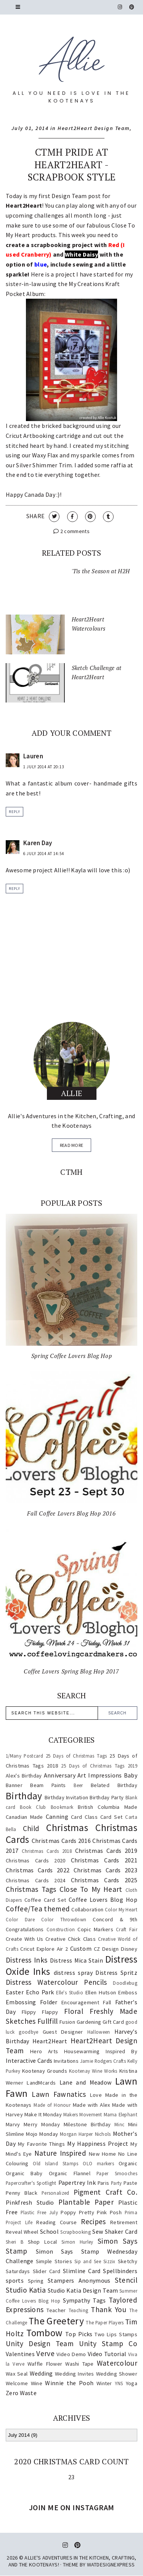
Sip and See (87, 2261)
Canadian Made (24, 1816)
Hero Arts (44, 2051)
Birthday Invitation (66, 1797)
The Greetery (56, 2321)
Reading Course (56, 2222)
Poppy (68, 2212)
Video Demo (71, 2354)
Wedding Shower (116, 2373)
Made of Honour (52, 2105)
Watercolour (117, 2363)
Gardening (89, 2021)
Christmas (67, 1827)
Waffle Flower (44, 2363)
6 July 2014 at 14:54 (43, 853)
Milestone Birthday (87, 2124)
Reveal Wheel (22, 2231)
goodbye (28, 2032)
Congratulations (25, 1929)
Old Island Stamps (55, 2163)
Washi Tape (79, 2363)
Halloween (98, 2032)
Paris (103, 2182)
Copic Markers (95, 1929)
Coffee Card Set (45, 1899)
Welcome (17, 2383)
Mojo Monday (42, 2133)
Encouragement (80, 2002)
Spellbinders (120, 2271)
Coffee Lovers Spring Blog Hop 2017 (71, 1671)
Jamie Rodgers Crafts (103, 2061)
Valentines (20, 2354)
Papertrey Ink (77, 2182)
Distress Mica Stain (76, 1960)
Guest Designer (63, 2031)
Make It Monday (43, 2114)
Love (96, 2094)
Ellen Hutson (100, 1992)
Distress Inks (26, 1960)
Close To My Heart (90, 1889)
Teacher (56, 2310)
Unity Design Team (40, 2343)
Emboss (127, 1992)
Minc (119, 2124)
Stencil (126, 2280)
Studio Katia (26, 2290)
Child (31, 1828)
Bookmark (62, 1807)
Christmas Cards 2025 (104, 1880)
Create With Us (24, 1938)
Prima (131, 2212)
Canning (57, 1816)
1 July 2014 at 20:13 (43, 766)
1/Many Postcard (24, 1756)
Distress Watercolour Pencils (56, 1982)
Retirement (123, 2222)
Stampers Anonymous (79, 2280)
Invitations (66, 2060)
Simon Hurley (77, 2242)
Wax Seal (16, 2373)
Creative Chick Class (70, 1938)
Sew (97, 2231)
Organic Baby (24, 2173)
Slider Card (47, 2271)
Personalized (55, 2193)
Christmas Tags (31, 1889)
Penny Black (21, 2192)
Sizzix (109, 2261)
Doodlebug (125, 1983)
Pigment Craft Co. (105, 2192)
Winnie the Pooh (69, 2383)
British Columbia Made (107, 1807)
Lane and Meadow (85, 2082)
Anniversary (60, 1775)
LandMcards (41, 2082)
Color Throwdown (63, 1919)
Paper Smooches (116, 2173)
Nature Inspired (60, 2153)
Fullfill (47, 2021)
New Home (102, 2153)
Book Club (33, 1807)
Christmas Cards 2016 (61, 1840)
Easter (15, 1992)
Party (116, 2183)
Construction (61, 1929)
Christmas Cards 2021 (104, 1860)
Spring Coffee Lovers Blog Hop (71, 1356)
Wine (36, 2383)
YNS (119, 2383)
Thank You (108, 2309)
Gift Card (113, 2021)
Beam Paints (48, 1785)
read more (72, 1145)
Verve (45, 2353)
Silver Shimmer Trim (44, 465)
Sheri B (14, 2242)
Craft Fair (126, 1929)
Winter (104, 2383)
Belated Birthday (114, 1785)
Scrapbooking (75, 2232)
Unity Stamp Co (108, 2343)
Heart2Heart (49, 2041)
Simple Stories (54, 2261)
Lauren (33, 756)
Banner (14, 1785)
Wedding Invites (74, 2373)
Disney (129, 1948)
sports (15, 2280)
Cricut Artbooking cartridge (43, 435)
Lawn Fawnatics (59, 2094)
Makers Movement (82, 2114)
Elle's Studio (69, 1992)
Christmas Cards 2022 (37, 1870)
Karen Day (37, 843)
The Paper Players (105, 2322)
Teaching (78, 2310)
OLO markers (98, 2163)
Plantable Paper (86, 2202)
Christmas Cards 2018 (47, 1851)
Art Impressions (99, 1775)
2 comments (71, 531)
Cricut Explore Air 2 (44, 1948)
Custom (81, 1948)
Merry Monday (42, 2124)
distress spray (73, 1972)
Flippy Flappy (40, 2011)
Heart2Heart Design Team (94, 128)
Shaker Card (121, 2231)
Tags (99, 2300)
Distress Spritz (116, 1972)
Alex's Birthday (24, 1775)
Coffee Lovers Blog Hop (103, 1899)
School (49, 2231)
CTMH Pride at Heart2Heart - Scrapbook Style (71, 164)
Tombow (44, 2333)
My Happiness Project (97, 2143)
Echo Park (40, 1992)
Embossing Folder (32, 2002)
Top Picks (78, 2334)
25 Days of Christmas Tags (76, 1756)
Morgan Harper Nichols (85, 2134)
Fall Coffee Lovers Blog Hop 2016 (71, 1513)
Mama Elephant (120, 2114)
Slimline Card (81, 2271)
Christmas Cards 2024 (35, 1880)
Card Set (111, 1816)
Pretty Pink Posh (100, 2212)
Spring (35, 2280)
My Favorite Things (41, 2143)
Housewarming (82, 2051)
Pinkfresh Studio (30, 2202)
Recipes (93, 2221)
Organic (128, 2163)
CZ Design (106, 1948)
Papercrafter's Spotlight (31, 2183)
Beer (78, 1785)
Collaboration (87, 1909)
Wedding (41, 2373)
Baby (130, 1775)
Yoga (131, 2383)
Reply (14, 811)
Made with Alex (91, 2104)
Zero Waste (21, 2393)
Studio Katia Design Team (83, 2290)
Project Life (19, 2222)
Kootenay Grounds (44, 2070)
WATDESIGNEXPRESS (111, 2564)
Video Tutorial (107, 2354)
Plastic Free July (39, 2212)
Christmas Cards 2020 (35, 1860)
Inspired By (121, 2051)
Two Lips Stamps (116, 2334)
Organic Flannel (69, 2173)
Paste (130, 2182)
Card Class (84, 1816)
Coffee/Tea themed (38, 1908)
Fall (107, 2002)
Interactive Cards (29, 2060)
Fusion (67, 2021)
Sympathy (76, 2300)
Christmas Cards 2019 (106, 1850)
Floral (73, 2011)
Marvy (13, 2124)
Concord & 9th (115, 1919)
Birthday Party (107, 1797)
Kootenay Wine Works (93, 2071)
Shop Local (42, 2241)
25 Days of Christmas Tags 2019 (99, 1766)
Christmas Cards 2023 (105, 1870)
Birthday (24, 1796)
